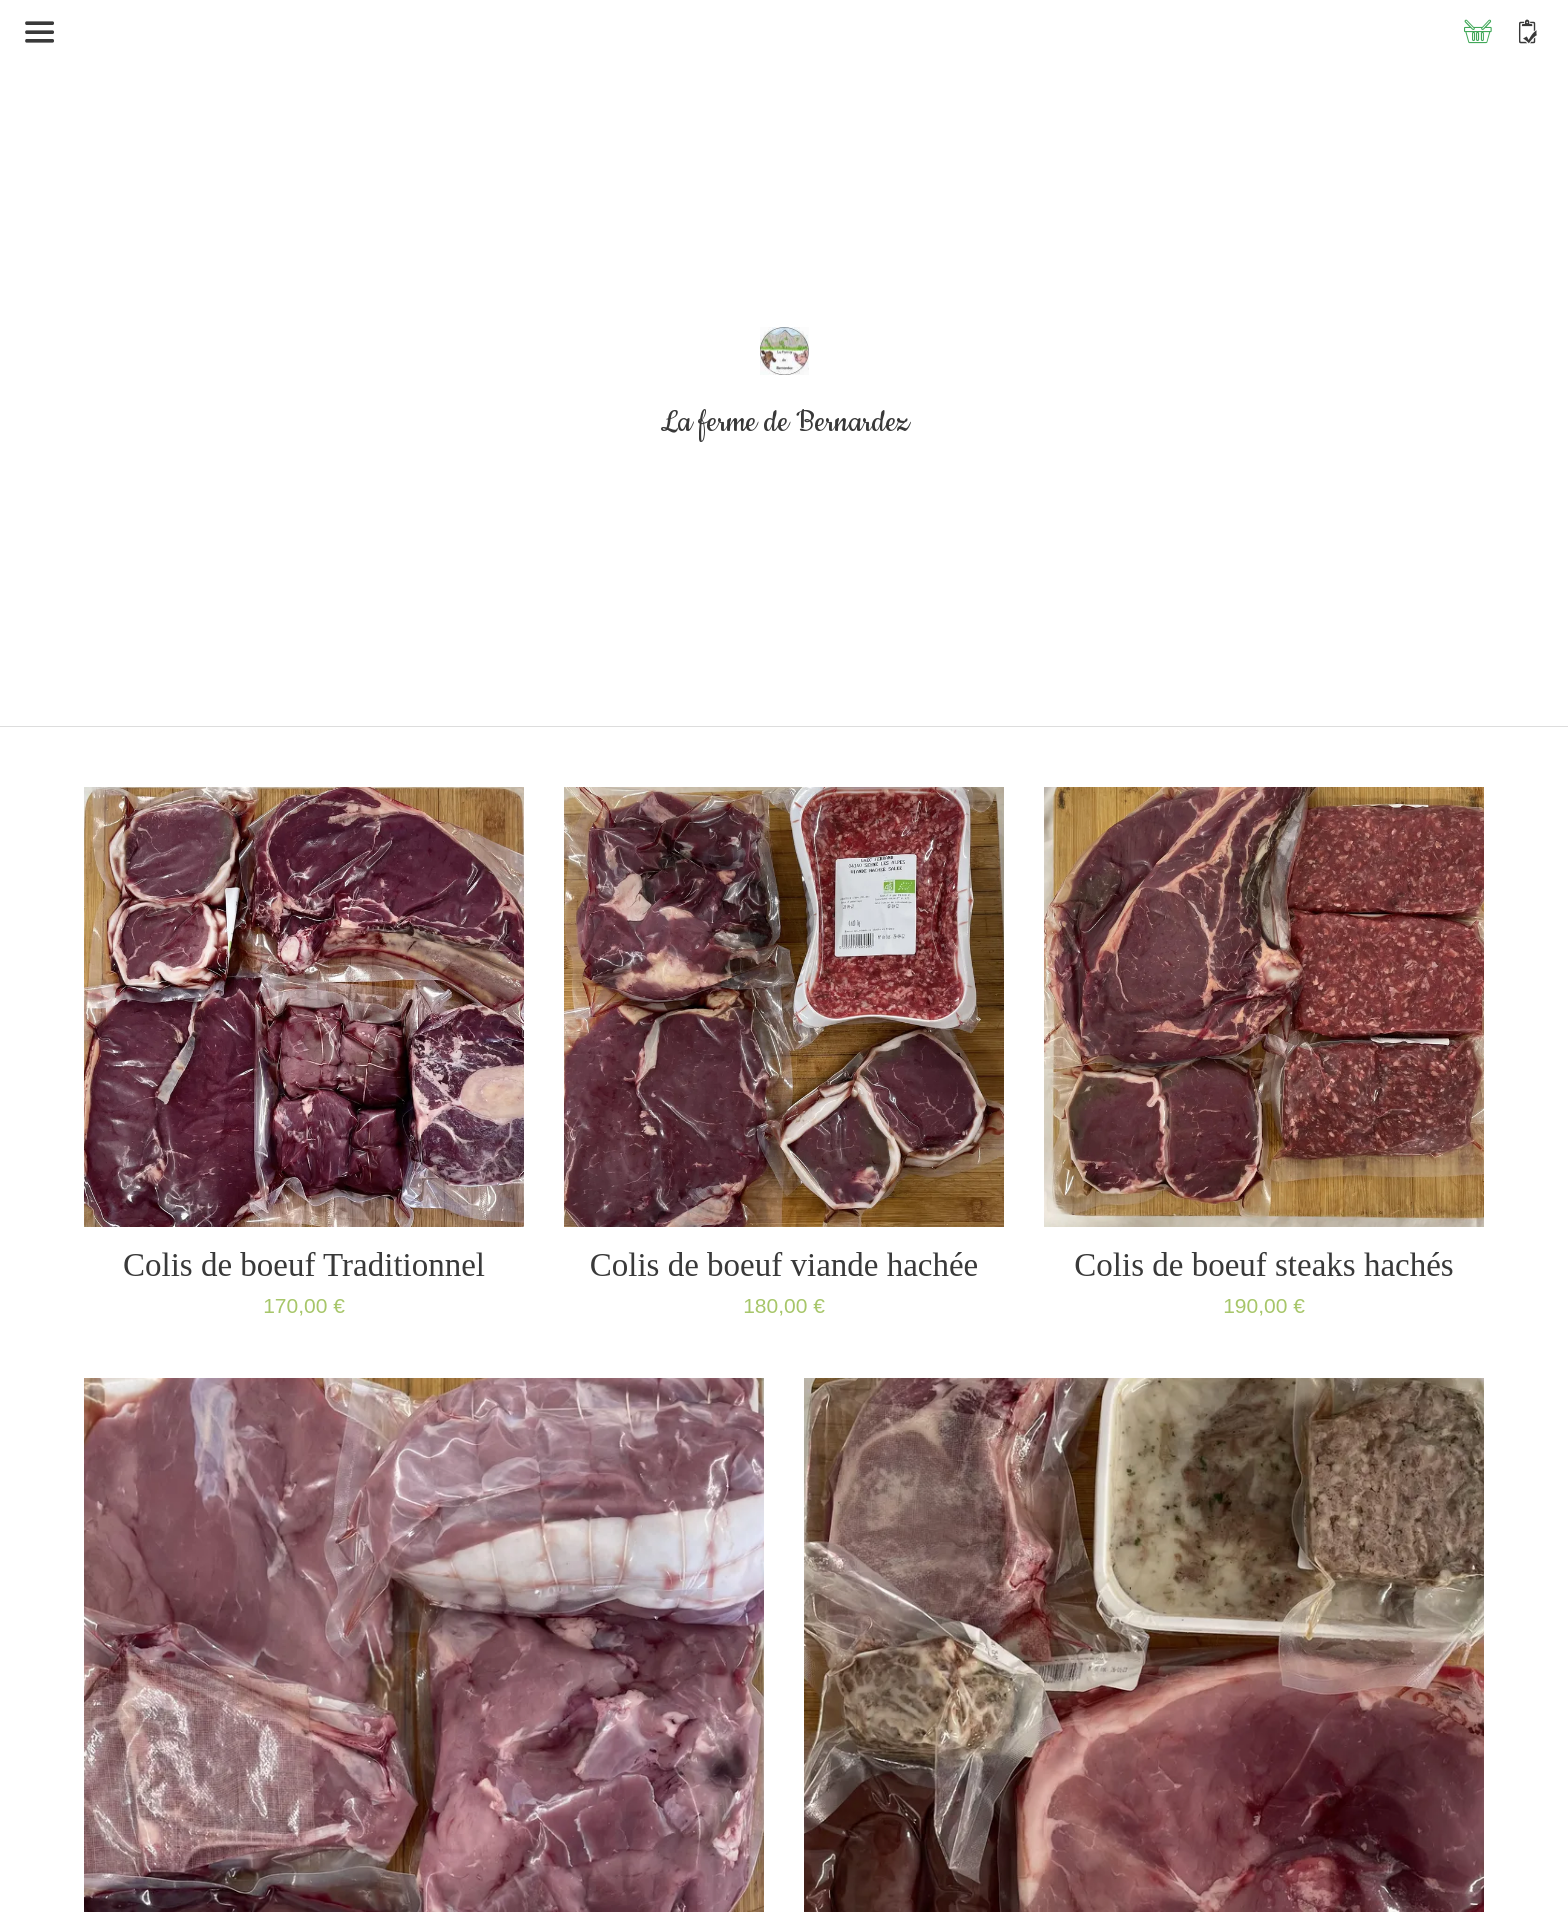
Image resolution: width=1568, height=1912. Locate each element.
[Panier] (1478, 32)
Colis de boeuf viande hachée (784, 1265)
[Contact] (1528, 32)
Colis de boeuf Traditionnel (304, 1265)
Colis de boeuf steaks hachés (1263, 1265)
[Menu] (40, 32)
